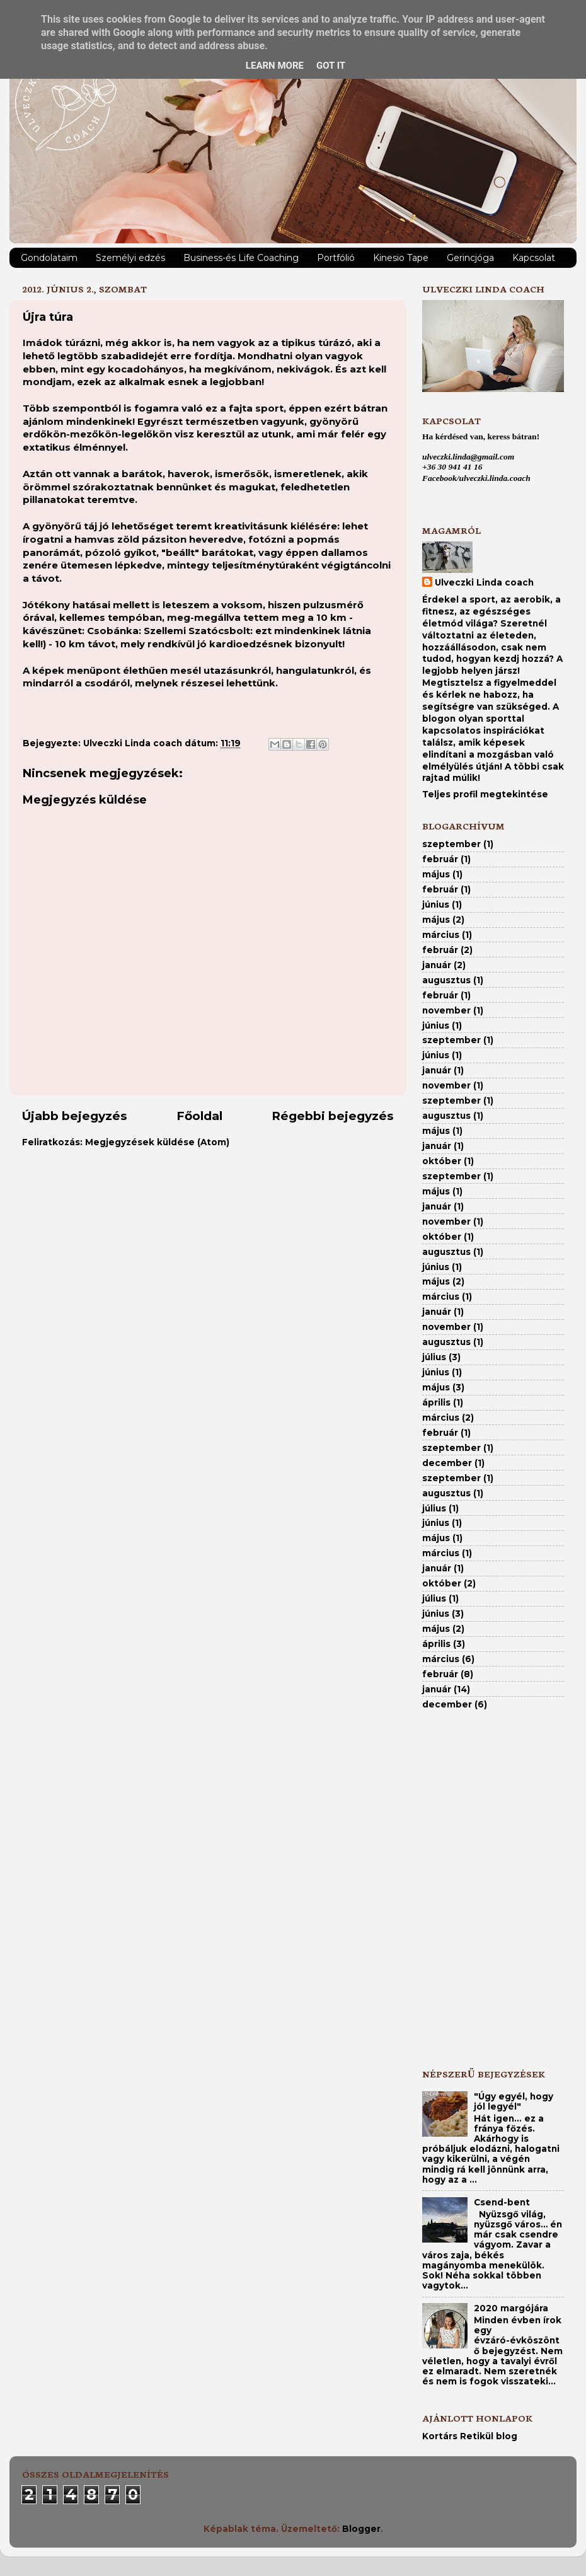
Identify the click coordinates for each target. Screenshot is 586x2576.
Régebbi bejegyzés (333, 1116)
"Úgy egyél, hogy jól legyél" (513, 2101)
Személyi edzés (130, 257)
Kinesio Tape (400, 257)
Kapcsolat (533, 257)
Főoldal (199, 1116)
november (446, 1010)
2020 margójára (511, 2308)
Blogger (361, 2529)
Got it (330, 65)
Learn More (275, 65)
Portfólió (336, 257)
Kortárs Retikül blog (469, 2436)
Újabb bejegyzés (74, 1116)
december (447, 1463)
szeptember (451, 844)
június (435, 904)
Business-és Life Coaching (241, 257)
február (440, 859)
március (440, 935)
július (434, 1357)
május (436, 874)
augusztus (446, 980)
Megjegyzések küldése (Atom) (157, 1142)
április (436, 1402)
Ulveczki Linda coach (484, 582)
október (441, 1161)
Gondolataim (49, 257)
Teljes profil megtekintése (485, 794)
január (436, 965)
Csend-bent (502, 2202)
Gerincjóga (470, 257)
